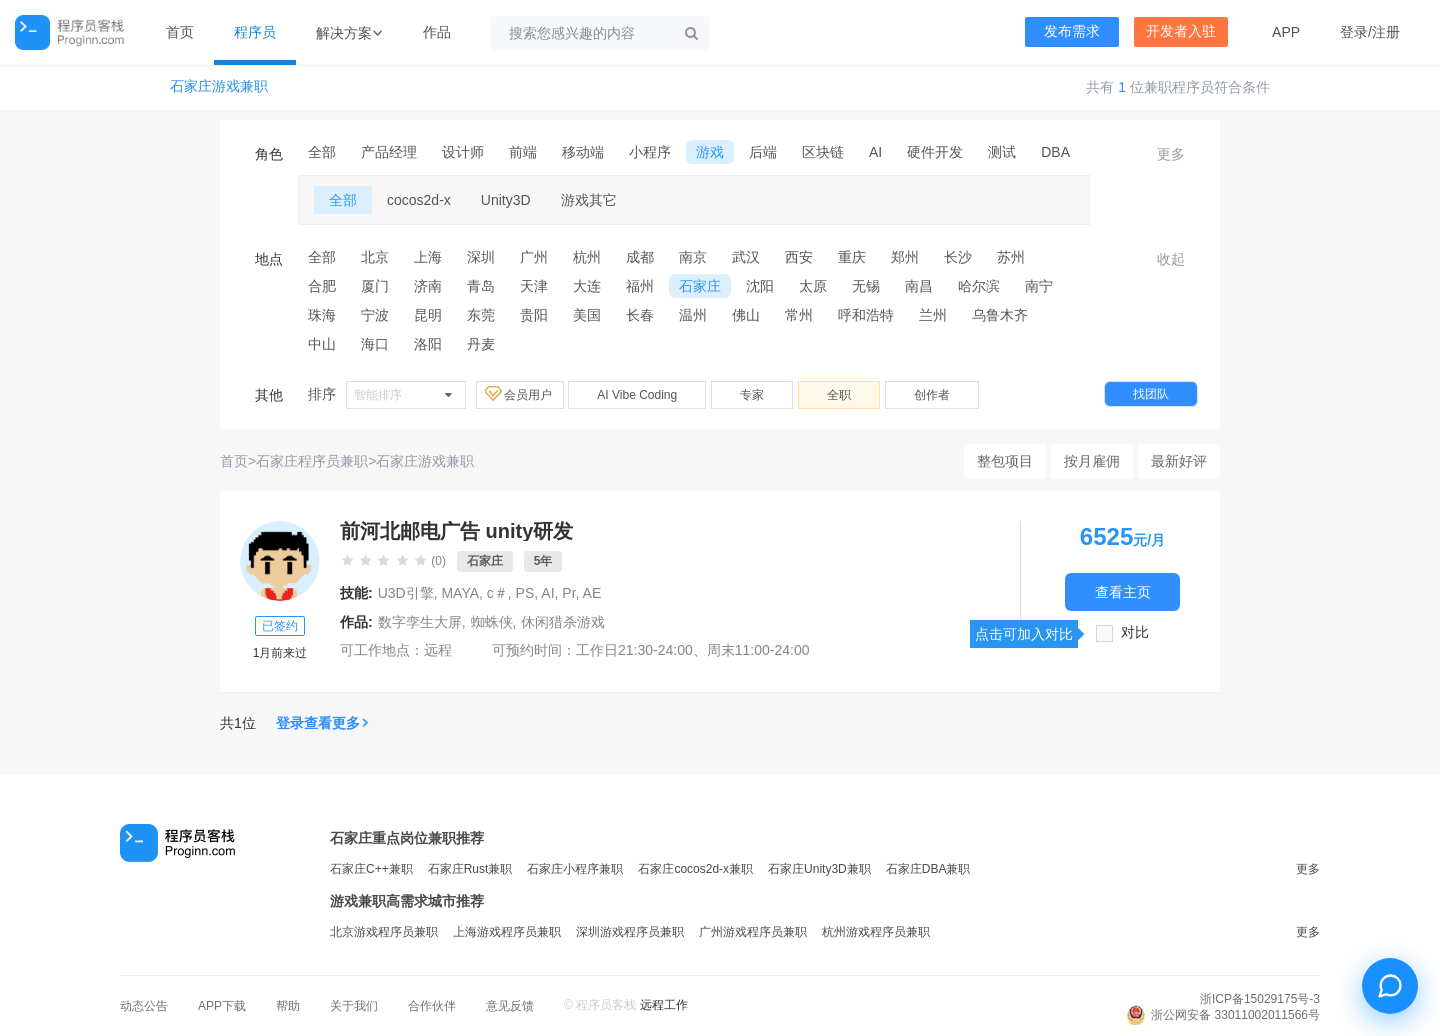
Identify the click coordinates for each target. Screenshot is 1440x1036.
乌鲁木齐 (1000, 315)
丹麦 (481, 344)
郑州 (905, 257)
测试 (1002, 152)
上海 (428, 257)
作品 (437, 32)
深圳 (481, 257)
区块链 (823, 152)
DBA (1055, 152)
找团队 (1151, 394)
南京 (693, 257)
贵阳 (534, 315)
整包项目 (1005, 461)
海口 (375, 344)
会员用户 (520, 394)
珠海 (322, 315)
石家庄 (700, 286)
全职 (839, 395)
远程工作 (664, 1005)
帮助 (288, 1006)
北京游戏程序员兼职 (384, 932)
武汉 (746, 257)
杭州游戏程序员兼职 (876, 932)
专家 (752, 395)
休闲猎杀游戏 (563, 622)
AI (875, 152)
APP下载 (222, 1006)
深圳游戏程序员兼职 (630, 932)
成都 (640, 257)
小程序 (650, 152)
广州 (534, 257)
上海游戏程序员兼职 (507, 932)
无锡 (866, 286)
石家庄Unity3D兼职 (819, 869)
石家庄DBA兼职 (928, 869)
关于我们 (354, 1006)
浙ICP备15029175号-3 (1260, 999)
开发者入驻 (1181, 31)
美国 (587, 315)
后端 (763, 152)
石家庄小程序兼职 (575, 869)
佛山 (746, 315)
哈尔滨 (979, 286)
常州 (799, 315)
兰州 (933, 315)
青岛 (481, 286)
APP (1286, 32)
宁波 (375, 315)
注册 (1386, 32)
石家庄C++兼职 (371, 869)
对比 (1135, 632)
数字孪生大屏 (420, 622)
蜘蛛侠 (492, 622)
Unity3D (506, 200)
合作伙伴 (432, 1006)
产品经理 (389, 152)
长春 (640, 315)
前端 (523, 152)
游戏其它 (589, 200)
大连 (587, 286)
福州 (640, 286)
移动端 (583, 152)
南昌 (919, 286)
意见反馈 (510, 1006)
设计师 (463, 152)
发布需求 (1072, 31)
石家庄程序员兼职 (312, 461)
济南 (428, 286)
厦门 (375, 286)
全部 (322, 152)
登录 (1354, 32)
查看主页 (1123, 591)
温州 (693, 315)
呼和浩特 (866, 315)
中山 (322, 344)
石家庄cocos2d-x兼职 (695, 869)
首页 (180, 32)
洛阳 (428, 344)
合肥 (322, 286)
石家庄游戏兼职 (219, 86)
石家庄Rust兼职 (470, 869)
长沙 (958, 257)
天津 (534, 286)
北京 (375, 257)
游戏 (710, 152)
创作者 (932, 395)
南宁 (1039, 286)
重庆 (852, 257)
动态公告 (144, 1006)
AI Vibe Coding (637, 395)
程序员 (255, 32)
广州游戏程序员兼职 (753, 932)
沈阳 (760, 286)
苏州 (1011, 257)
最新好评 (1179, 461)
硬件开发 (935, 152)
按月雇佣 (1092, 461)
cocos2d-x (419, 200)
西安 (799, 257)
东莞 (481, 315)
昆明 (428, 315)
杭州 (587, 257)
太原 (813, 286)
